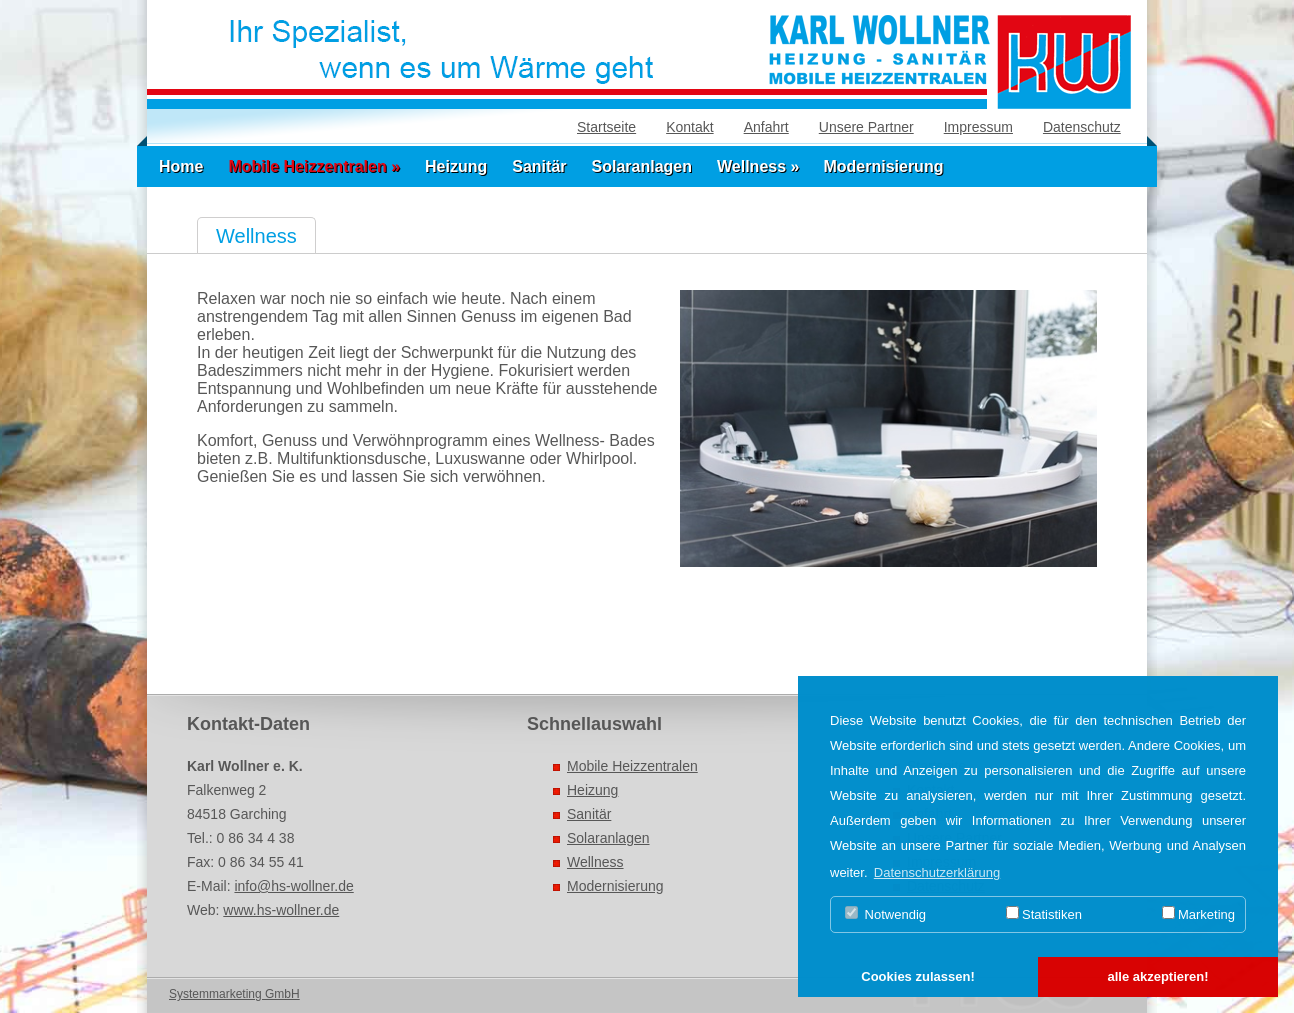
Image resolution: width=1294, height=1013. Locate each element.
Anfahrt (766, 127)
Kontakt (689, 127)
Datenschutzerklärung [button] (937, 872)
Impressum (978, 127)
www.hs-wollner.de (281, 910)
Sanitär (539, 166)
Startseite (606, 127)
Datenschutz (1082, 127)
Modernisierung (883, 166)
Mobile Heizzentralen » (314, 166)
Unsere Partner (866, 127)
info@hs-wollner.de (293, 886)
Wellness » (758, 166)
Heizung (456, 166)
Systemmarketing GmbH (234, 994)
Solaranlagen (642, 166)
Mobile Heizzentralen (632, 766)
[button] (918, 977)
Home (181, 166)
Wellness (595, 862)
